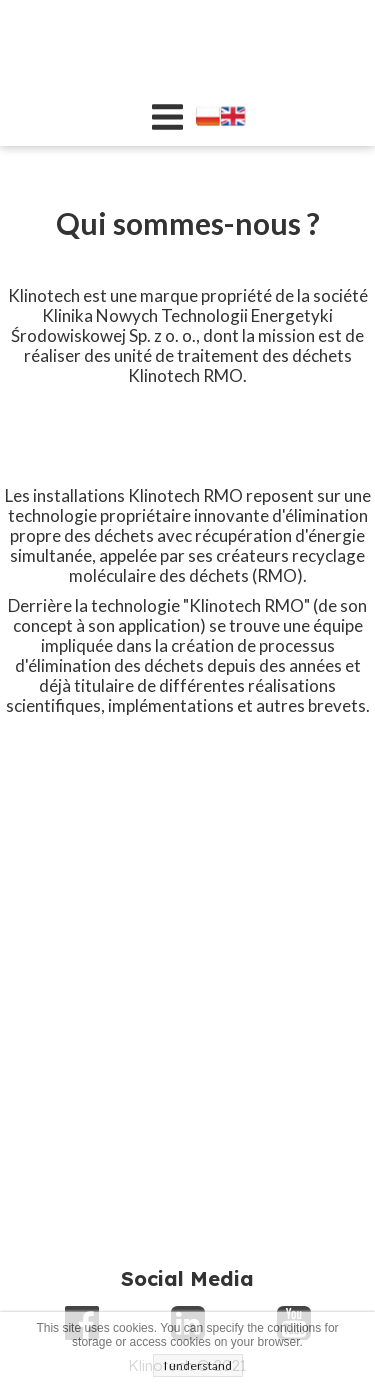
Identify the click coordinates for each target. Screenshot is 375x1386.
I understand (198, 1365)
